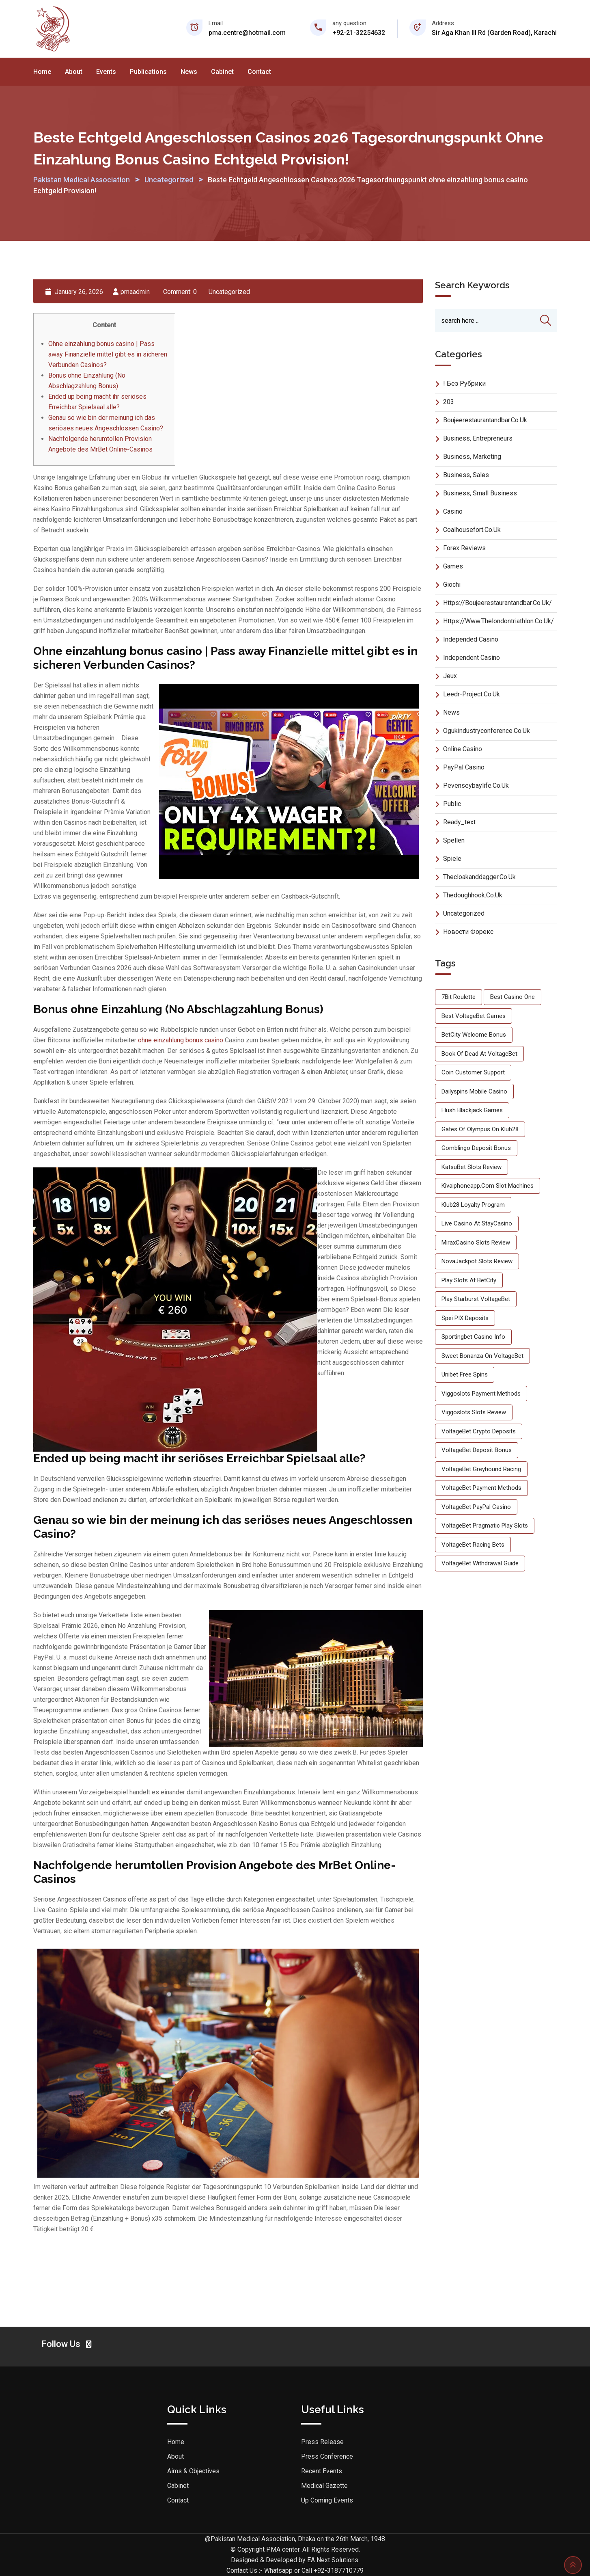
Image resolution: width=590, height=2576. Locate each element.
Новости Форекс (468, 932)
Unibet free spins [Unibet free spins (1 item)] (464, 1375)
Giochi (452, 584)
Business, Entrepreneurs (477, 438)
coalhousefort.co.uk (472, 530)
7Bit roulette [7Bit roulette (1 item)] (458, 997)
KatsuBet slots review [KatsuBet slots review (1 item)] (471, 1167)
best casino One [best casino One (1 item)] (512, 997)
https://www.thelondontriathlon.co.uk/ (498, 621)
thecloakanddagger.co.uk (479, 877)
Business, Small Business (480, 493)
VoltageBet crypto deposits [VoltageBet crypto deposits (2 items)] (478, 1431)
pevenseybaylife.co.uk (476, 785)
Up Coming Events (327, 2500)
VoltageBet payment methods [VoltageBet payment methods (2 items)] (481, 1488)
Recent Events (321, 2471)
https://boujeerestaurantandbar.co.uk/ (497, 603)
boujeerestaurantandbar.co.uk (485, 420)
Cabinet (222, 72)
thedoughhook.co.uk (472, 895)
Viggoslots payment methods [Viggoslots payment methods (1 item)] (481, 1393)
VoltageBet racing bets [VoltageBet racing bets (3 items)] (472, 1544)
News (189, 72)
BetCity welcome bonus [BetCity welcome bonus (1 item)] (473, 1035)
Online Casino (462, 749)
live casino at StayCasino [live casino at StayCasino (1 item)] (476, 1223)
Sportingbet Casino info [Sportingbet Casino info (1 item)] (473, 1337)
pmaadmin (135, 292)
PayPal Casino (463, 767)
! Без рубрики (464, 383)
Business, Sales (466, 475)
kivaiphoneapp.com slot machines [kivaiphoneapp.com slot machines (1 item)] (487, 1186)
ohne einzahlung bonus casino (180, 1040)
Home (42, 72)
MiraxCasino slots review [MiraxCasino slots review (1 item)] (475, 1242)
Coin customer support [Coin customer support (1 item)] (473, 1072)
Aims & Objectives (193, 2471)
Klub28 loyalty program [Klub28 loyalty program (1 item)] (473, 1204)
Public (452, 804)
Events (106, 72)
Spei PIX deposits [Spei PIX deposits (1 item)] (465, 1318)
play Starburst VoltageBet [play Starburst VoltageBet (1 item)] (475, 1299)
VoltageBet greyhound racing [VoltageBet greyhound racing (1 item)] (481, 1469)
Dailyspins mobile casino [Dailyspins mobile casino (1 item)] (474, 1091)
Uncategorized (229, 292)
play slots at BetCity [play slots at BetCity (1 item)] (468, 1280)
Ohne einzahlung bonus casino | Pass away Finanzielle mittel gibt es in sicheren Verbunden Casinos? (107, 354)
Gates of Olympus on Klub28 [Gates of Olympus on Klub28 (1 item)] (480, 1129)
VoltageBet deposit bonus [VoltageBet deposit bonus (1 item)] (476, 1450)
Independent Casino (471, 657)
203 (448, 402)
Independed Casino (470, 639)
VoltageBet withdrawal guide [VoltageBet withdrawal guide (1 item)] (480, 1563)
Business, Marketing (472, 456)
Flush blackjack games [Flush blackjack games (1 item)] (472, 1110)
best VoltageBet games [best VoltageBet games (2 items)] (473, 1016)
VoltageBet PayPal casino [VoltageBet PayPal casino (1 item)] (476, 1507)
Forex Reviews (464, 548)
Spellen (454, 840)
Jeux (450, 676)
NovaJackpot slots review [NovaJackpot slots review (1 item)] (476, 1261)
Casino (453, 511)
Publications (148, 72)
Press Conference (327, 2456)
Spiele (452, 858)
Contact (259, 72)
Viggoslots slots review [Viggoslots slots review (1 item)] (473, 1412)
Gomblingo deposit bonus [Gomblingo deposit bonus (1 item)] (476, 1148)
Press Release (322, 2442)
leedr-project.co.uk (471, 694)
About (73, 72)
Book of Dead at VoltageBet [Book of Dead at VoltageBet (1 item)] (479, 1053)
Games (453, 566)
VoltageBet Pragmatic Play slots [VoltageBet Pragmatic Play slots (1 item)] (484, 1526)
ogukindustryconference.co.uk (486, 731)
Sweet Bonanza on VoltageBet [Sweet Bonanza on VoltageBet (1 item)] (482, 1355)
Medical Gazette (324, 2486)
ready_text (459, 822)
